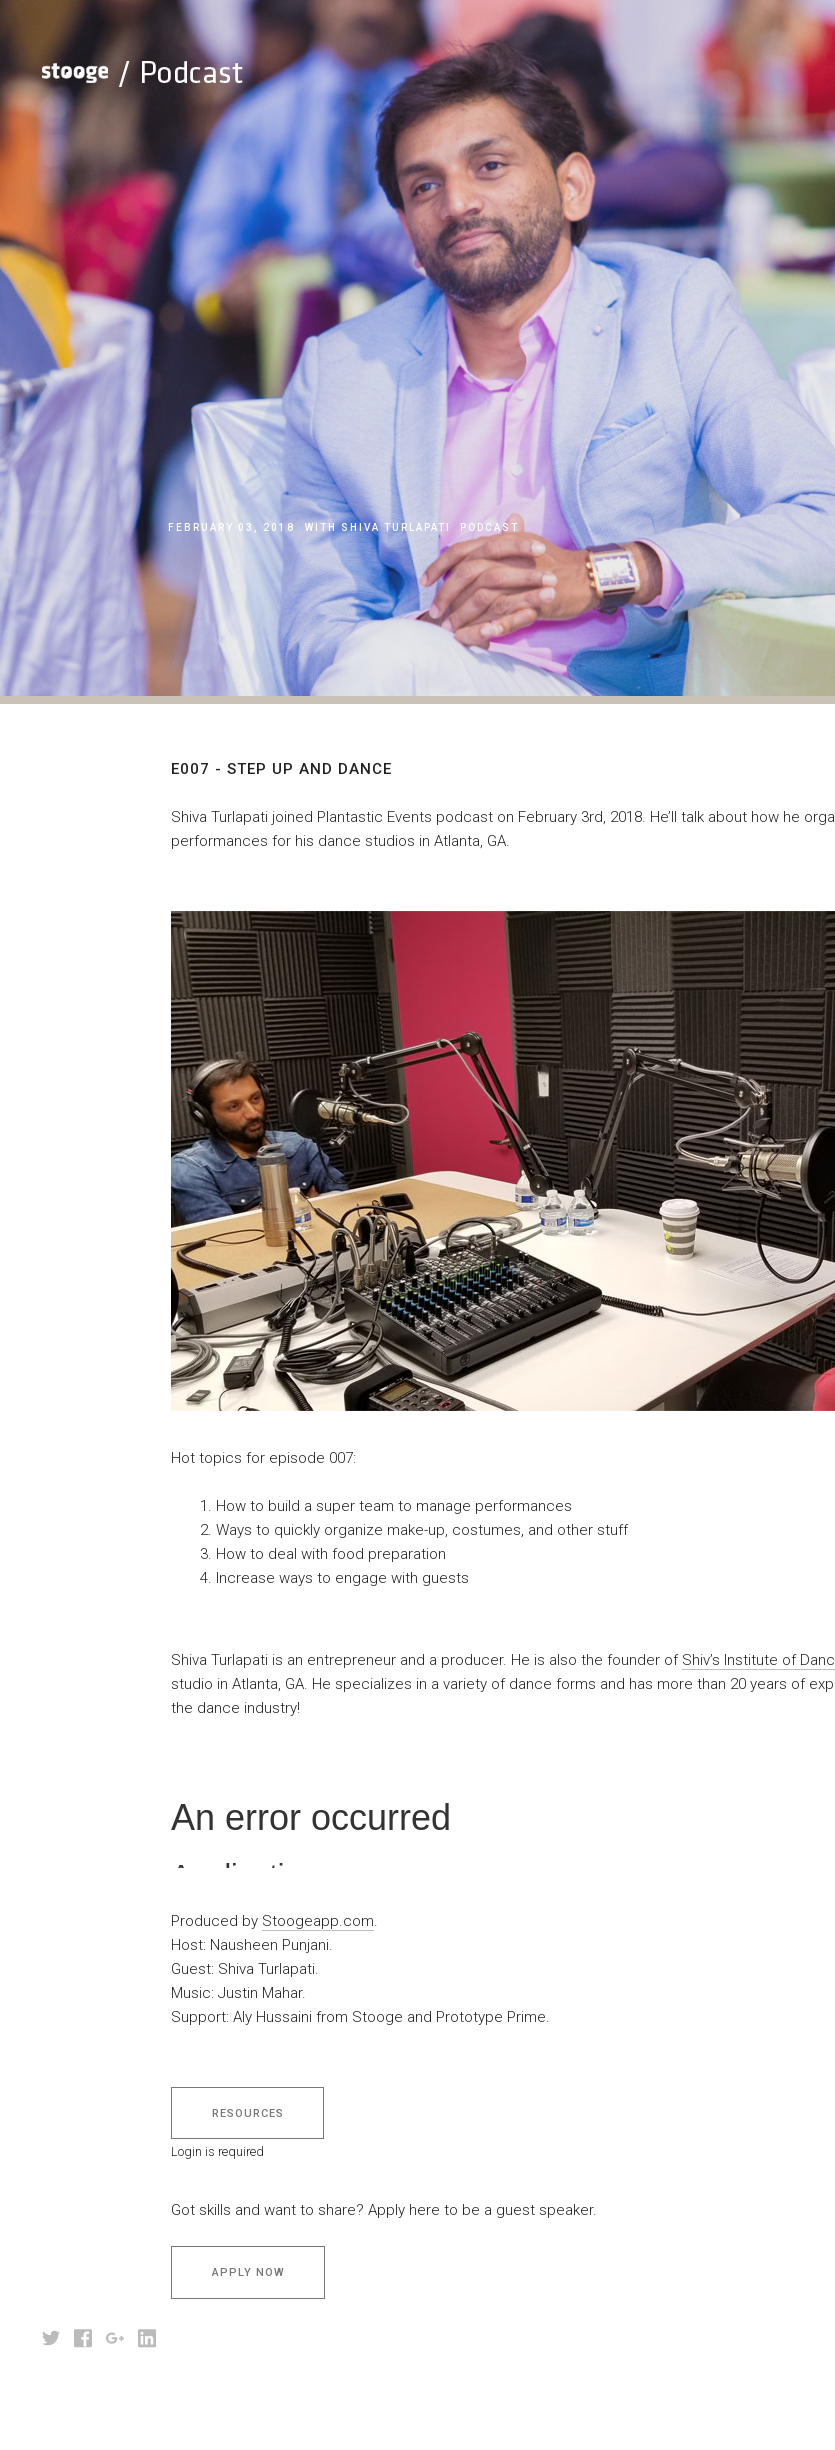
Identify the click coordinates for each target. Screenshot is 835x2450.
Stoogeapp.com (318, 1921)
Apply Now (248, 2272)
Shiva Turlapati (396, 527)
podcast (489, 527)
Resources (248, 2113)
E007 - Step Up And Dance (374, 562)
